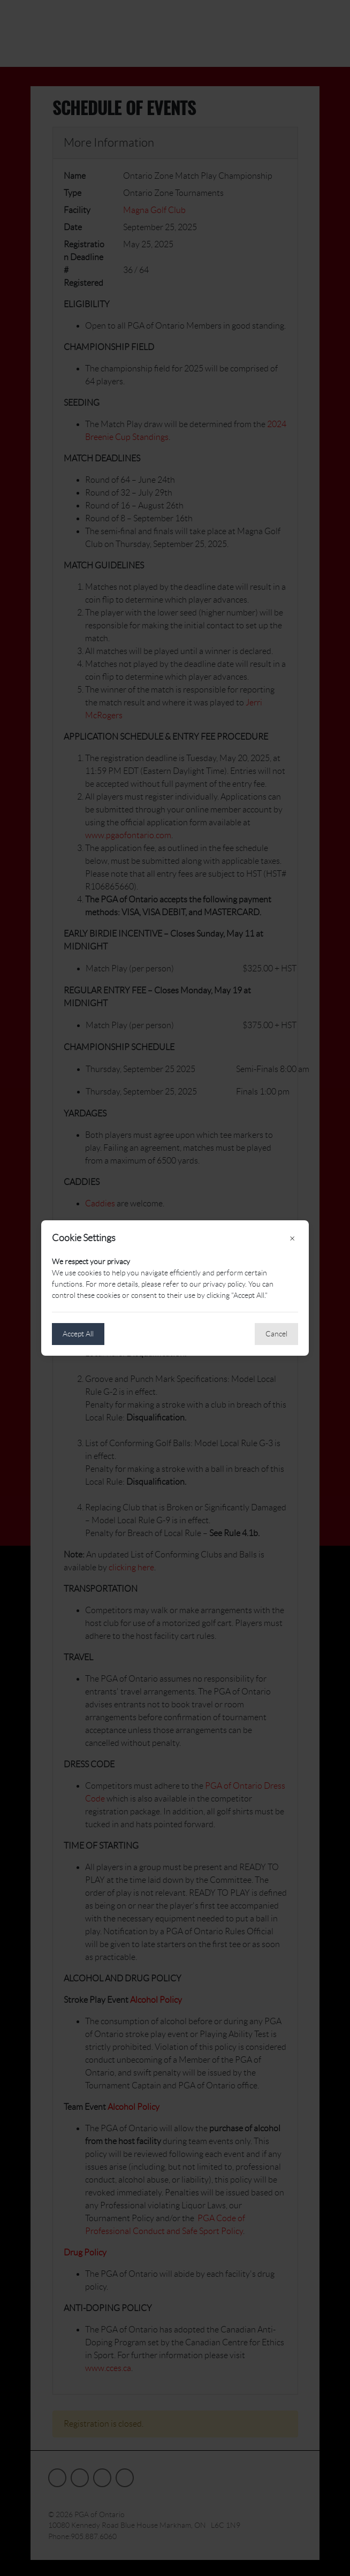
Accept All (78, 1333)
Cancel (276, 1333)
